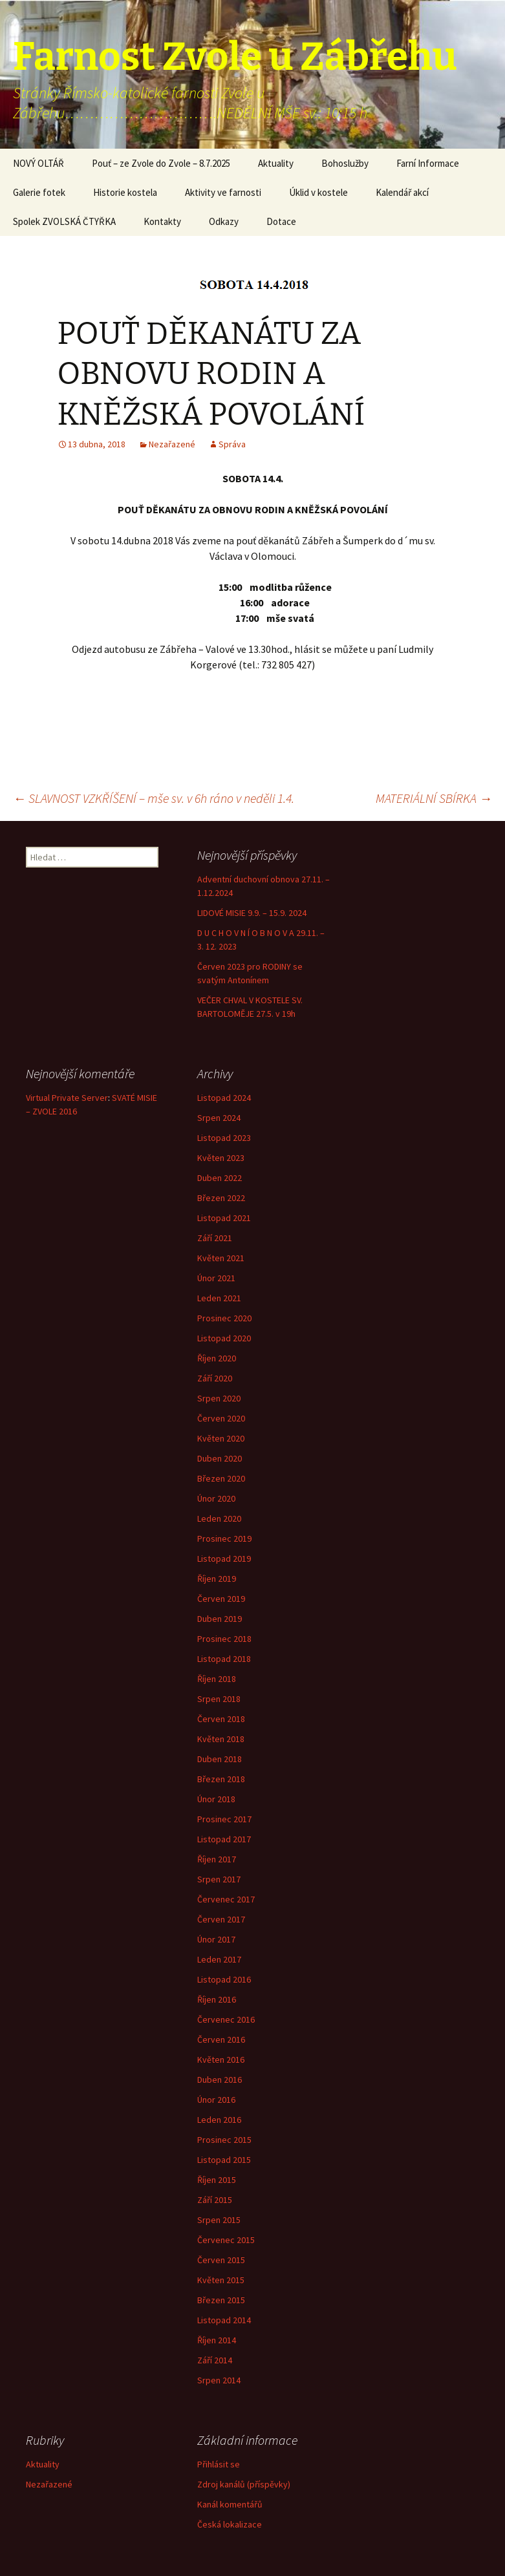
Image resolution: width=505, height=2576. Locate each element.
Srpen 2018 (219, 1699)
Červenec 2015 (226, 2240)
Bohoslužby (345, 163)
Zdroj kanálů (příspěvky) (243, 2484)
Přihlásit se (218, 2464)
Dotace (281, 221)
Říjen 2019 (216, 1578)
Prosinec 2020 (224, 1318)
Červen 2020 (221, 1418)
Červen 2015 (221, 2260)
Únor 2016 (216, 2099)
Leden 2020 (219, 1518)
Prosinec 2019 (224, 1538)
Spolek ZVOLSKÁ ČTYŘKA (64, 221)
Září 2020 (214, 1378)
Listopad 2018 (224, 1659)
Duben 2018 (219, 1759)
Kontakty (162, 221)
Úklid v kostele (318, 192)
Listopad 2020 (224, 1338)
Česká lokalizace (229, 2524)
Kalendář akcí (402, 192)
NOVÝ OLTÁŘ (38, 163)
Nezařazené (172, 444)
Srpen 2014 (219, 2380)
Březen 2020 (221, 1478)
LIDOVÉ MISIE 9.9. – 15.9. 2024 (251, 913)
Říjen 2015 (216, 2180)
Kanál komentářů (230, 2504)
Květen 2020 (220, 1438)
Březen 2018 (221, 1779)
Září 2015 (214, 2200)
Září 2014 (214, 2360)
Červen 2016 (221, 2039)
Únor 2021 (216, 1278)
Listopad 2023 (224, 1138)
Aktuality (276, 163)
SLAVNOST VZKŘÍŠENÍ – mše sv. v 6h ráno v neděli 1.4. (153, 798)
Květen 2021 (220, 1258)
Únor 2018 (216, 1799)
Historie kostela (125, 192)
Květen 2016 (220, 2059)
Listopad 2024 (224, 1097)
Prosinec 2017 (224, 1819)
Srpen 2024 (219, 1117)
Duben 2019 (219, 1618)
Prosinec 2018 (224, 1639)
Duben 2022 (219, 1178)
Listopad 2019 (224, 1558)
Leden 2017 (219, 1959)
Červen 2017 (221, 1919)
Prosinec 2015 (224, 2139)
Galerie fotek (39, 192)
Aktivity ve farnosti (223, 192)
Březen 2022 (221, 1198)
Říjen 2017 (216, 1859)
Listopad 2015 (224, 2160)
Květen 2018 (220, 1739)
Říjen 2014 (216, 2340)
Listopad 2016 (224, 1979)
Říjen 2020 (216, 1358)
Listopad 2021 (224, 1218)
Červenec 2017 (226, 1899)
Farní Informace (427, 163)
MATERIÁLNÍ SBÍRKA (434, 798)
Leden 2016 (219, 2119)
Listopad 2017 (224, 1839)
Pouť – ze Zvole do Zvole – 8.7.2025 (161, 163)
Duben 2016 (219, 2079)
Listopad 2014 (224, 2320)
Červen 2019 (221, 1598)
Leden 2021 (219, 1298)
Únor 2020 (216, 1498)
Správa (232, 444)
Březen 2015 (221, 2300)
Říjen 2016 (216, 1999)
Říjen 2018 (216, 1679)
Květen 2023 (220, 1158)
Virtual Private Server (67, 1097)
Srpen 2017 (219, 1879)
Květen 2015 (220, 2280)
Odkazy (224, 221)
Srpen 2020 (219, 1398)
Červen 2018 (221, 1719)
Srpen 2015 (219, 2220)
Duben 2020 (219, 1458)
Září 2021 (214, 1238)
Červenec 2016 (226, 2019)
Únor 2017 (216, 1939)
